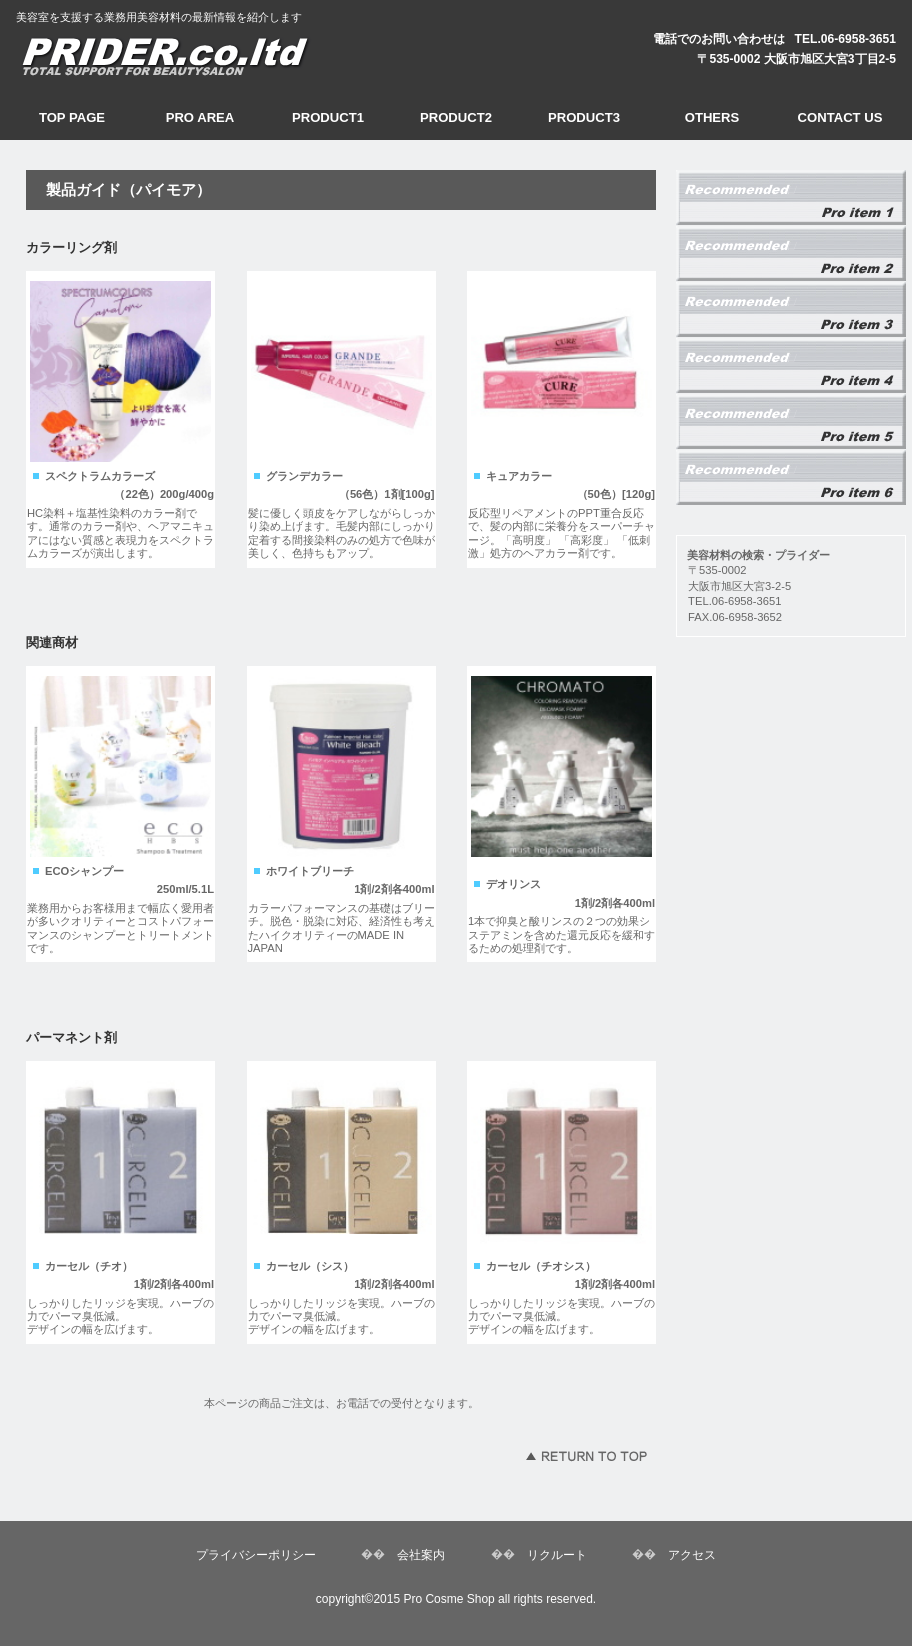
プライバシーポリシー (256, 1555)
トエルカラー (791, 366)
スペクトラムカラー (791, 310)
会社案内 (421, 1555)
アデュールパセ (791, 254)
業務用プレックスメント (791, 198)
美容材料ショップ (201, 54)
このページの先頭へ (586, 1456)
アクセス (692, 1555)
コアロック (791, 478)
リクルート (557, 1555)
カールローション (791, 422)
